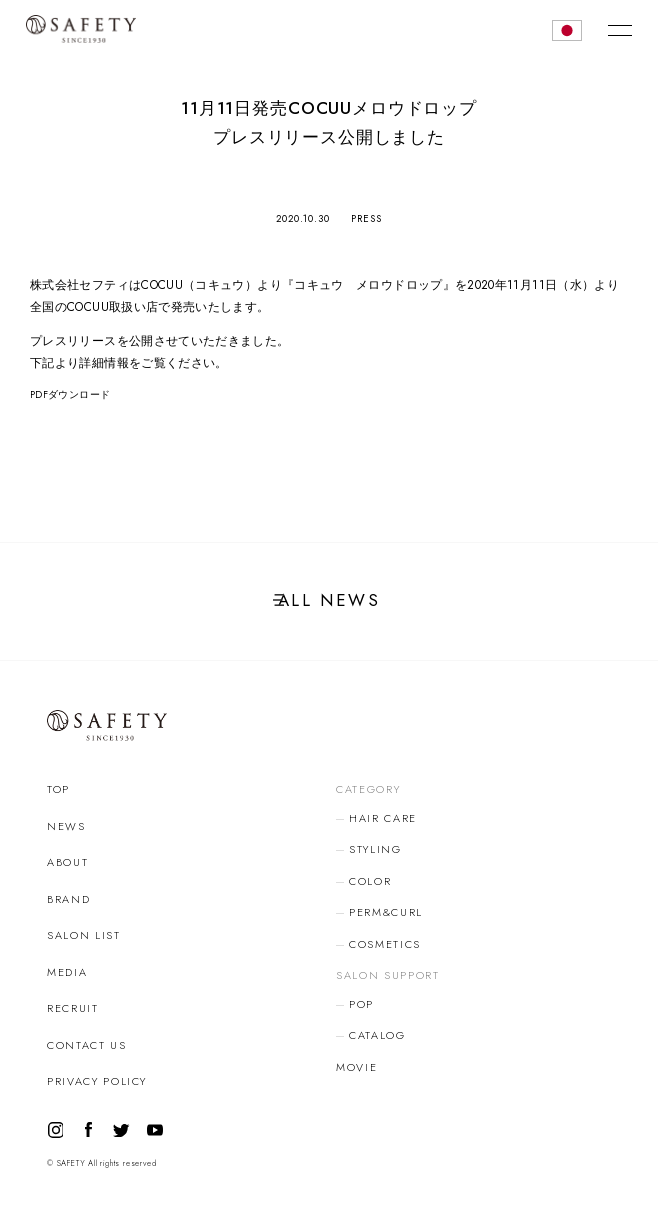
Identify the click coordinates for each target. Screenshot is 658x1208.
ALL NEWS (329, 600)
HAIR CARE (383, 818)
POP (361, 1004)
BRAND (68, 899)
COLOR (370, 881)
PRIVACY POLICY (97, 1081)
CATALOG (377, 1035)
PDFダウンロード (70, 395)
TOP (58, 789)
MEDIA (67, 972)
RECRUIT (73, 1008)
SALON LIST (84, 935)
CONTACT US (87, 1045)
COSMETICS (385, 944)
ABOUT (67, 862)
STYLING (375, 849)
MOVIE (356, 1067)
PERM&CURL (386, 912)
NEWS (66, 826)
